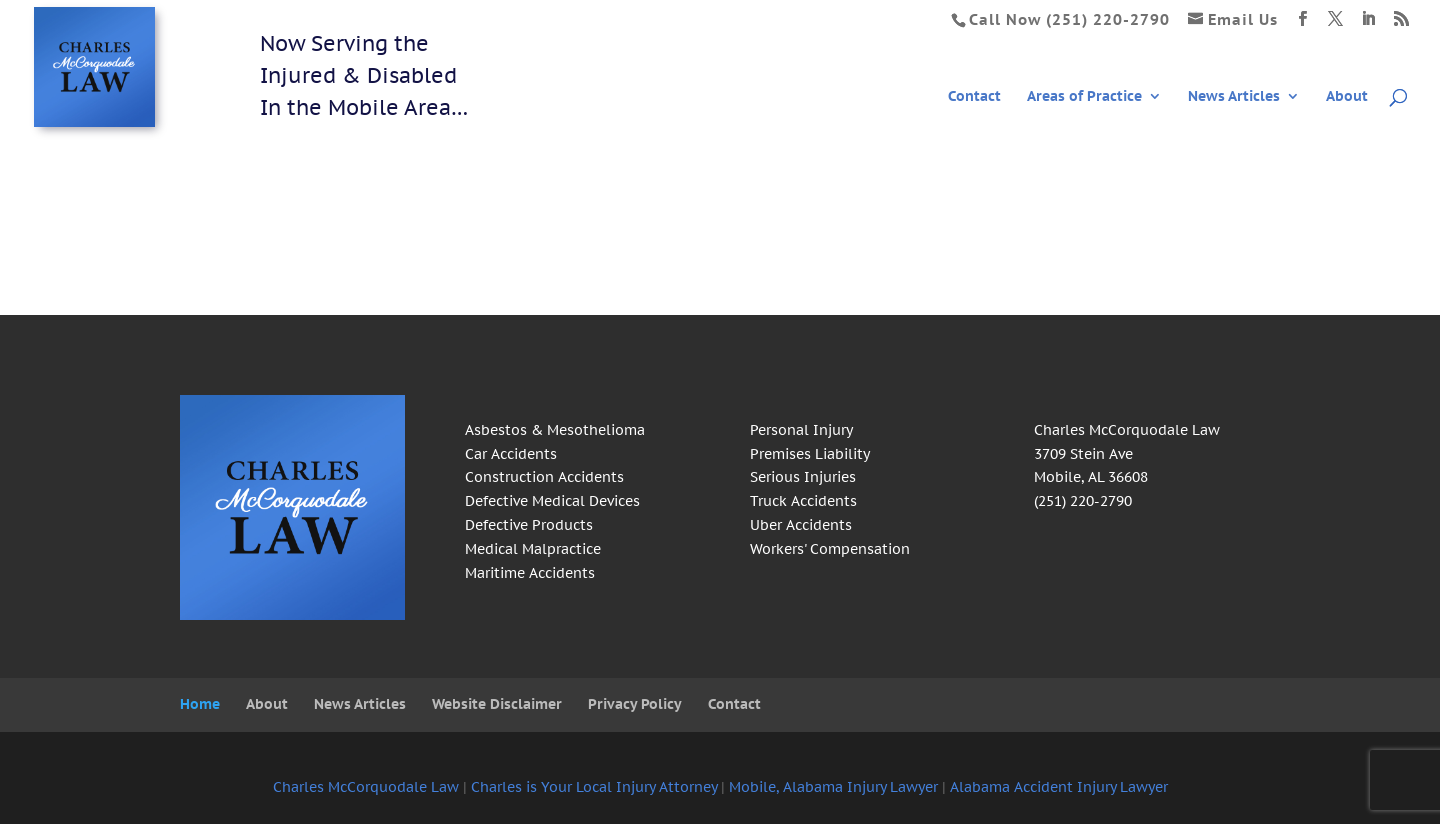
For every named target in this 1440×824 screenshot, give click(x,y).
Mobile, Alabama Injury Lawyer (833, 787)
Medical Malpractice (533, 549)
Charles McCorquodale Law (366, 787)
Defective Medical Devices (552, 501)
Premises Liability (810, 454)
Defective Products (529, 525)
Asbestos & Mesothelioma (555, 430)
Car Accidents (511, 454)
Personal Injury (801, 430)
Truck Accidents (803, 501)
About (1347, 97)
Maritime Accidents (530, 573)
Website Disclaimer (497, 704)
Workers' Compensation (830, 549)
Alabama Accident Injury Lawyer (1059, 787)
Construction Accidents (544, 477)
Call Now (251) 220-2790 (1069, 19)
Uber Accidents (801, 525)
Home (200, 704)
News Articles (1234, 97)
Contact (974, 97)
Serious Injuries (803, 477)
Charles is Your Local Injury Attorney (594, 787)
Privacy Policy (635, 704)
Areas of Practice (1084, 97)
